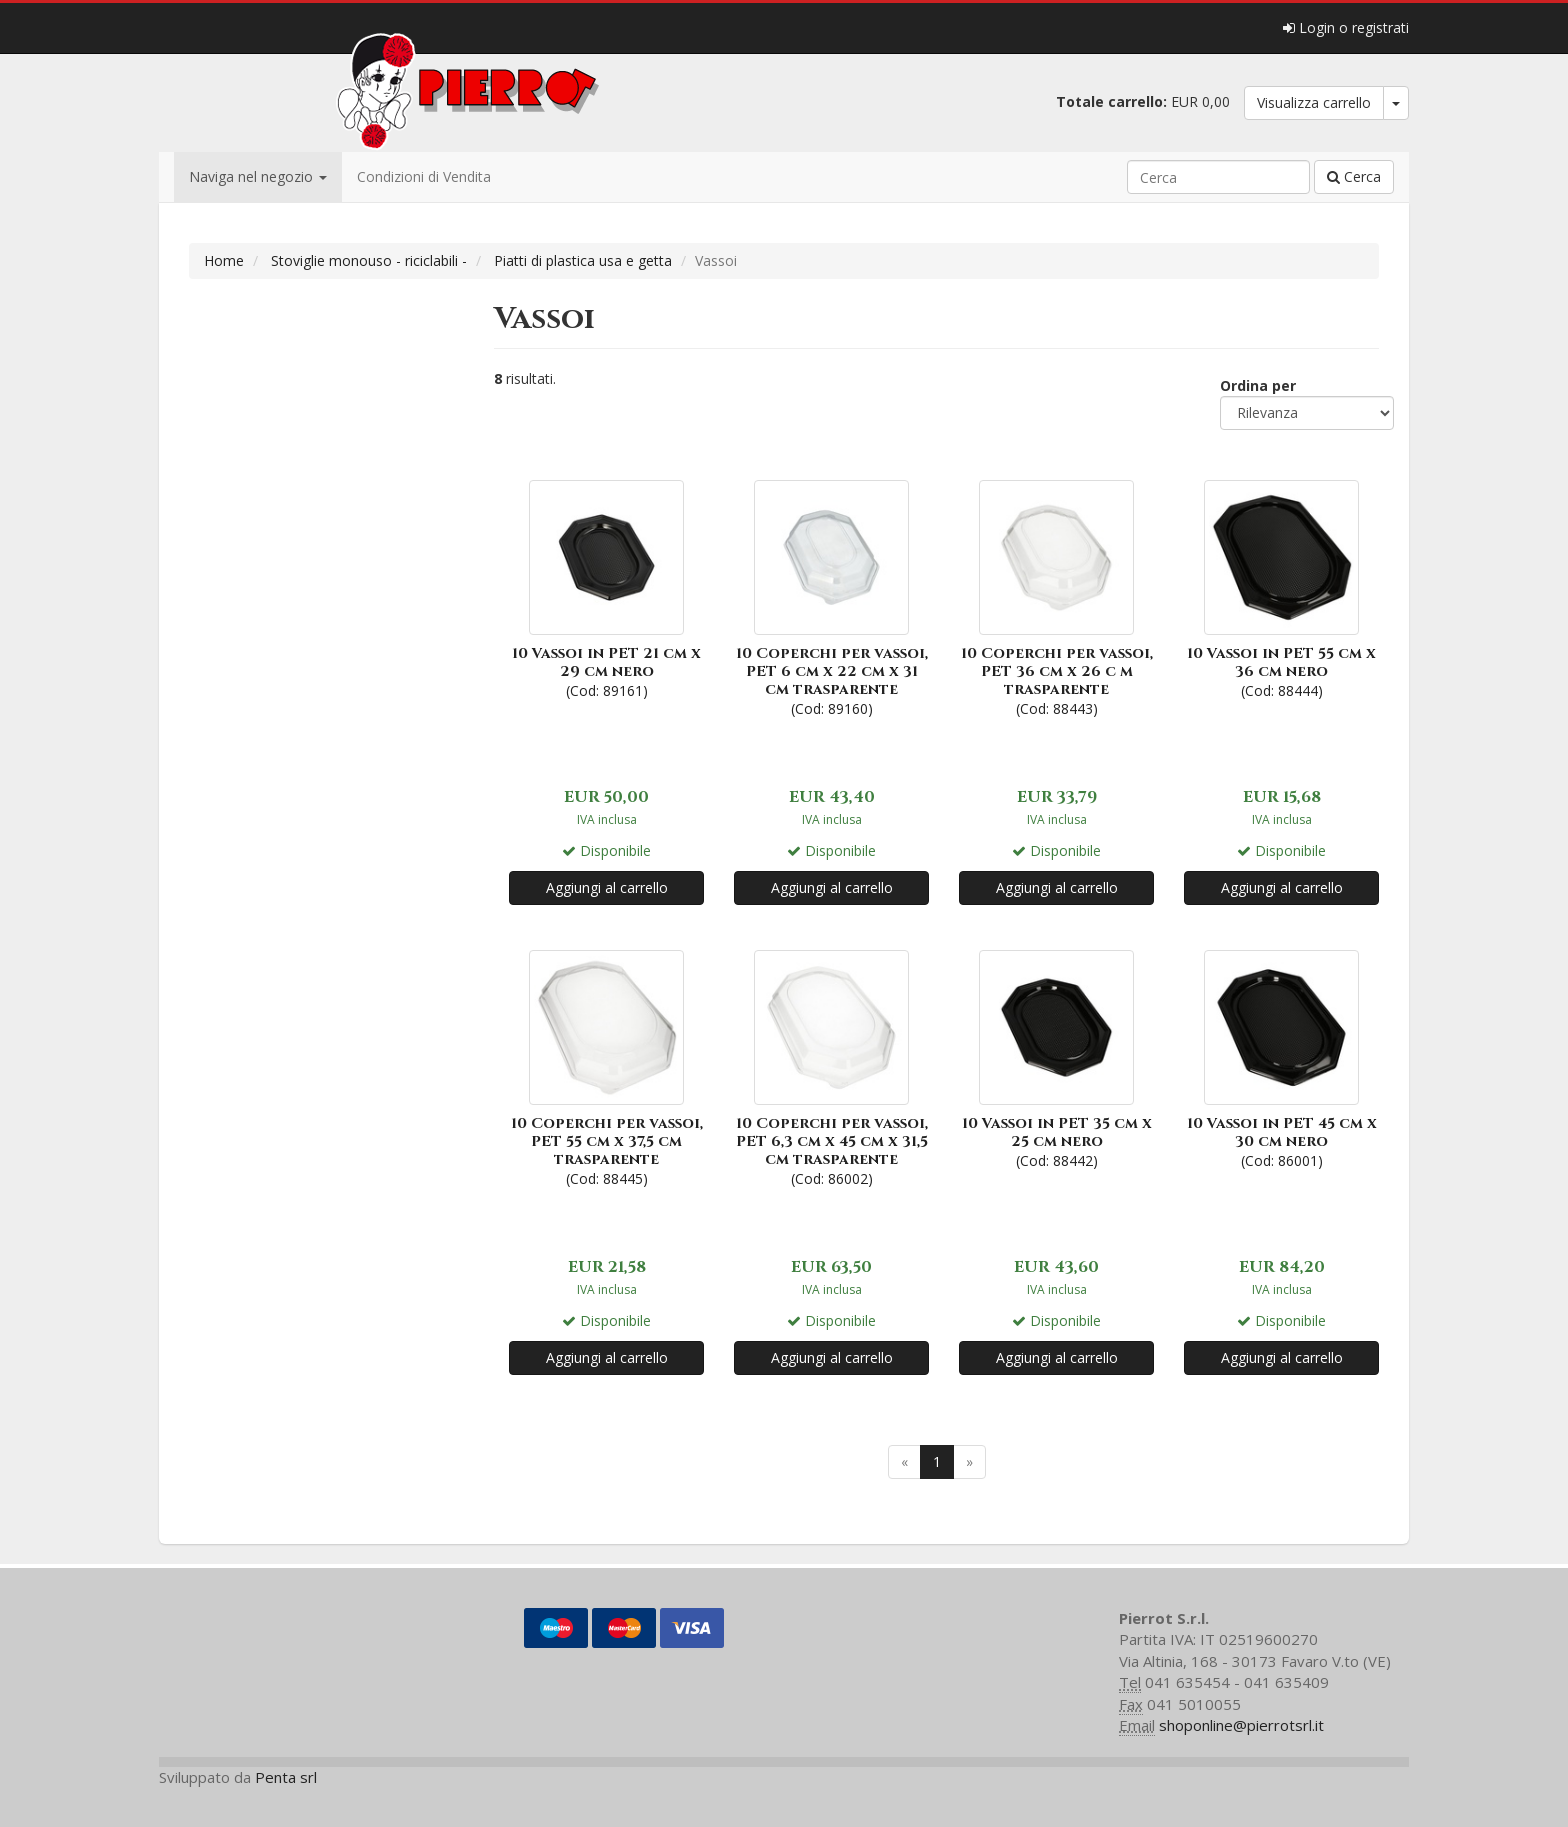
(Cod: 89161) (606, 587)
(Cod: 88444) (1281, 587)
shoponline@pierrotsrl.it (1241, 1725)
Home (224, 260)
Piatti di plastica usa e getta (583, 260)
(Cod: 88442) (1056, 1057)
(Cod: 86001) (1281, 1057)
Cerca (1354, 176)
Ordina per (1258, 385)
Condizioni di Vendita (424, 176)
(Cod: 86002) (831, 1066)
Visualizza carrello (1314, 102)
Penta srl (286, 1777)
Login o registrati (1346, 27)
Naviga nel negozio (258, 176)
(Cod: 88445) (606, 1066)
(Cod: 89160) (831, 596)
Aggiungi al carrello (607, 887)
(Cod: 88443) (1056, 596)
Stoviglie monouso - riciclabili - (369, 260)
